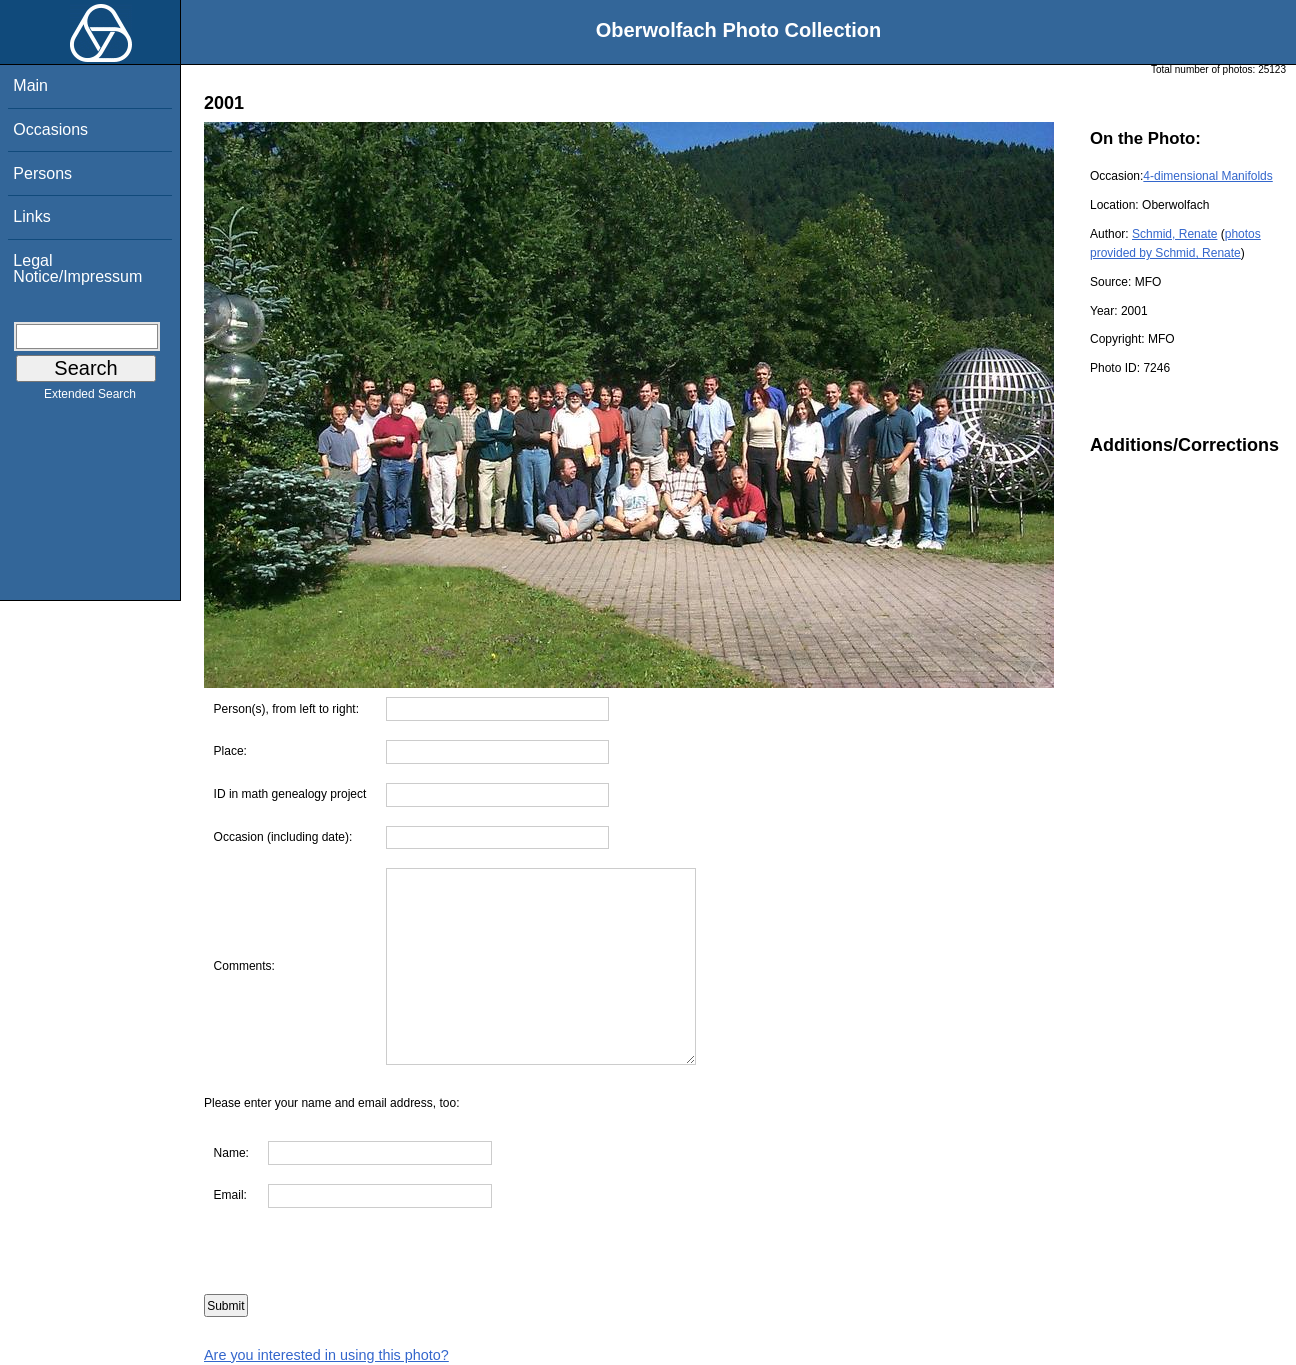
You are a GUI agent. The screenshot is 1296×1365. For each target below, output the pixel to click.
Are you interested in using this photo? (326, 1355)
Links (31, 216)
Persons (42, 173)
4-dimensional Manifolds (1207, 176)
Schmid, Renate (1174, 234)
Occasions (50, 129)
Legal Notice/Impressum (77, 268)
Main (30, 85)
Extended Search (90, 398)
